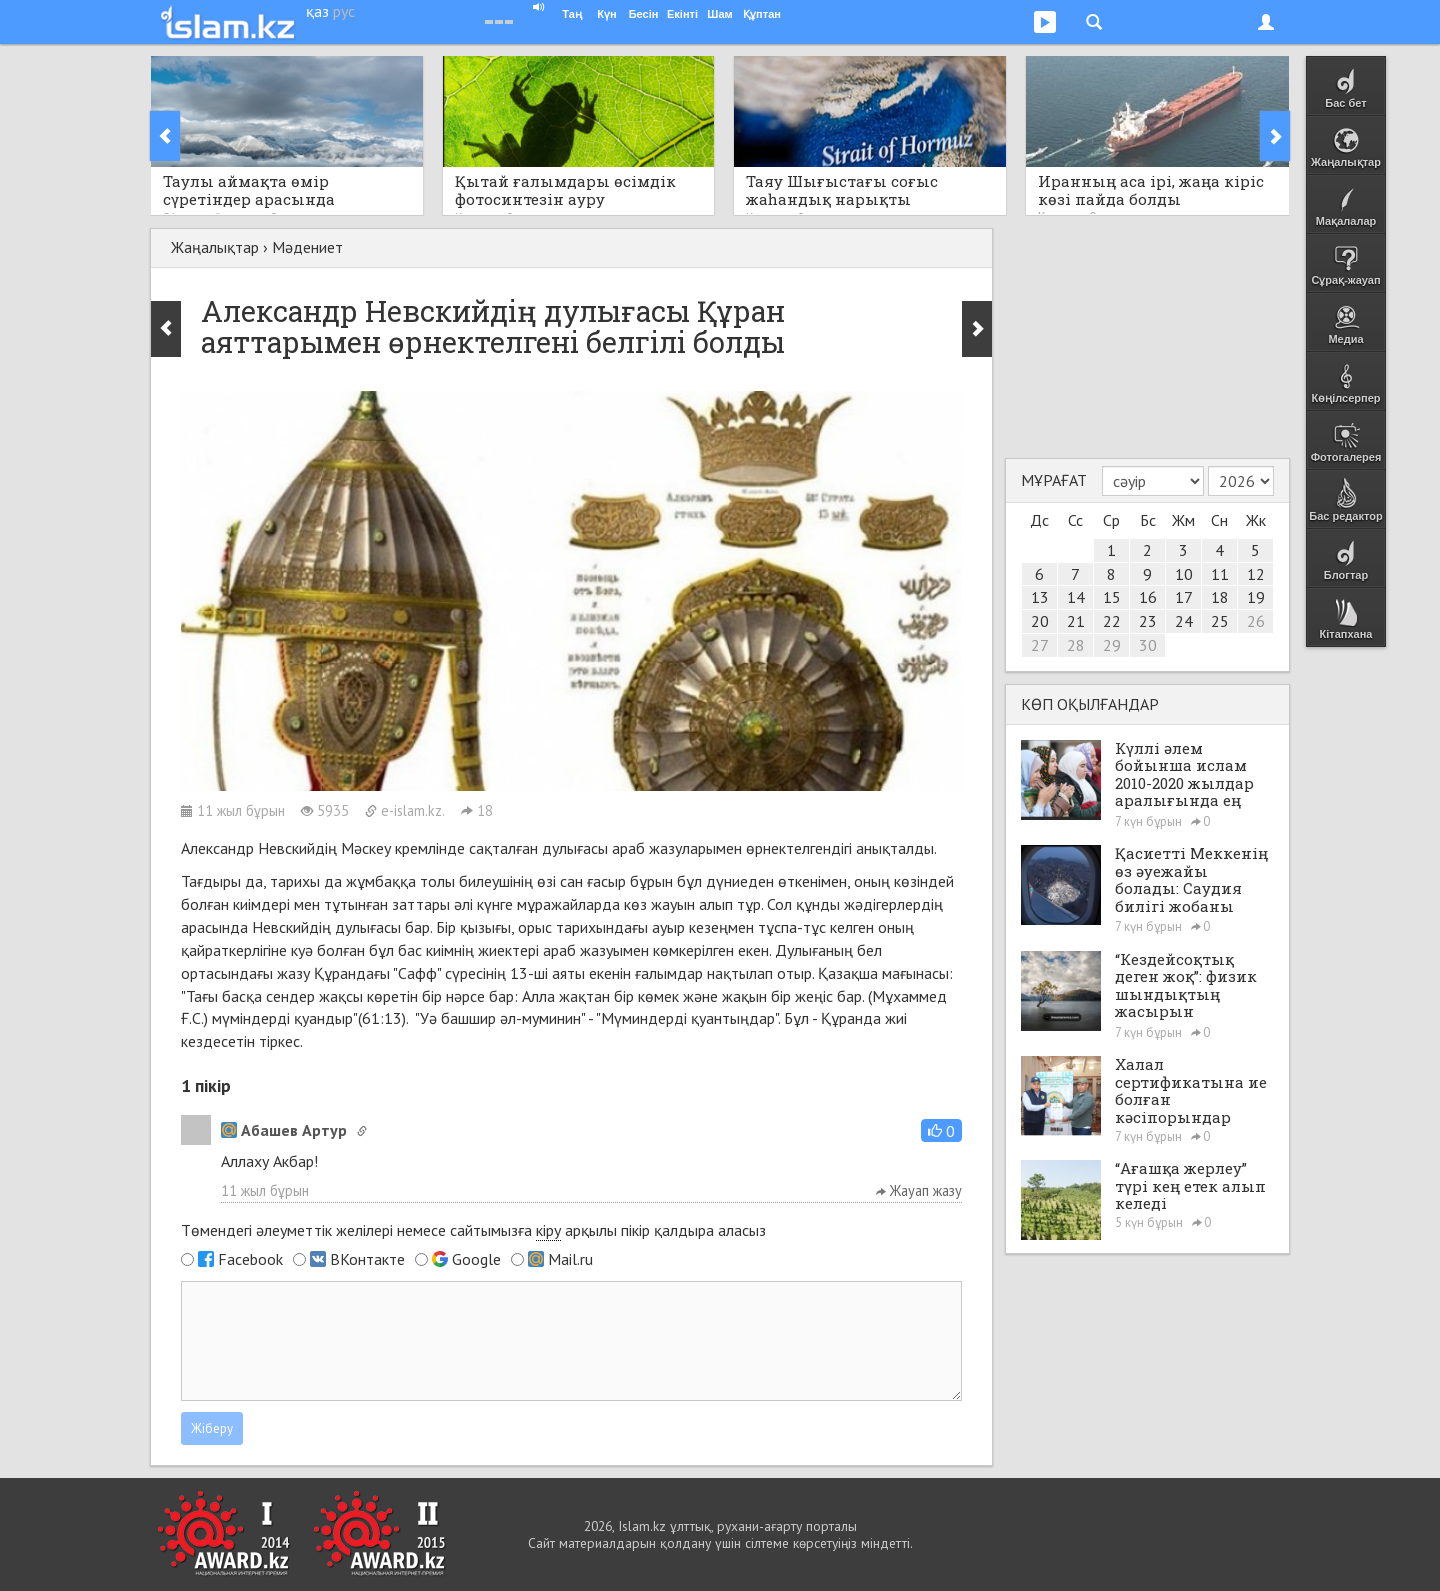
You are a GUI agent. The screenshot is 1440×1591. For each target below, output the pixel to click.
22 (1112, 621)
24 (1184, 621)
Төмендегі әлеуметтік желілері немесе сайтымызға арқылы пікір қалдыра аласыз (473, 1230)
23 (1148, 621)
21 (1076, 621)
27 (1040, 645)
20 (1040, 621)
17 (1184, 597)
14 (1076, 597)
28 (1076, 645)
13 (1040, 597)
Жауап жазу (919, 1190)
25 (1220, 621)
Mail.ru (570, 1259)
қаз (317, 11)
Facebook (250, 1259)
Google (476, 1259)
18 (1220, 597)
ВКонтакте (367, 1259)
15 (1112, 597)
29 (1112, 645)
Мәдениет (307, 247)
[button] (941, 1130)
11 (1220, 574)
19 (1256, 597)
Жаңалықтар (215, 247)
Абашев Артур (284, 1130)
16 (1148, 597)
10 (1184, 574)
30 (1148, 645)
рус (344, 11)
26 (1256, 621)
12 (1256, 574)
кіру (548, 1230)
